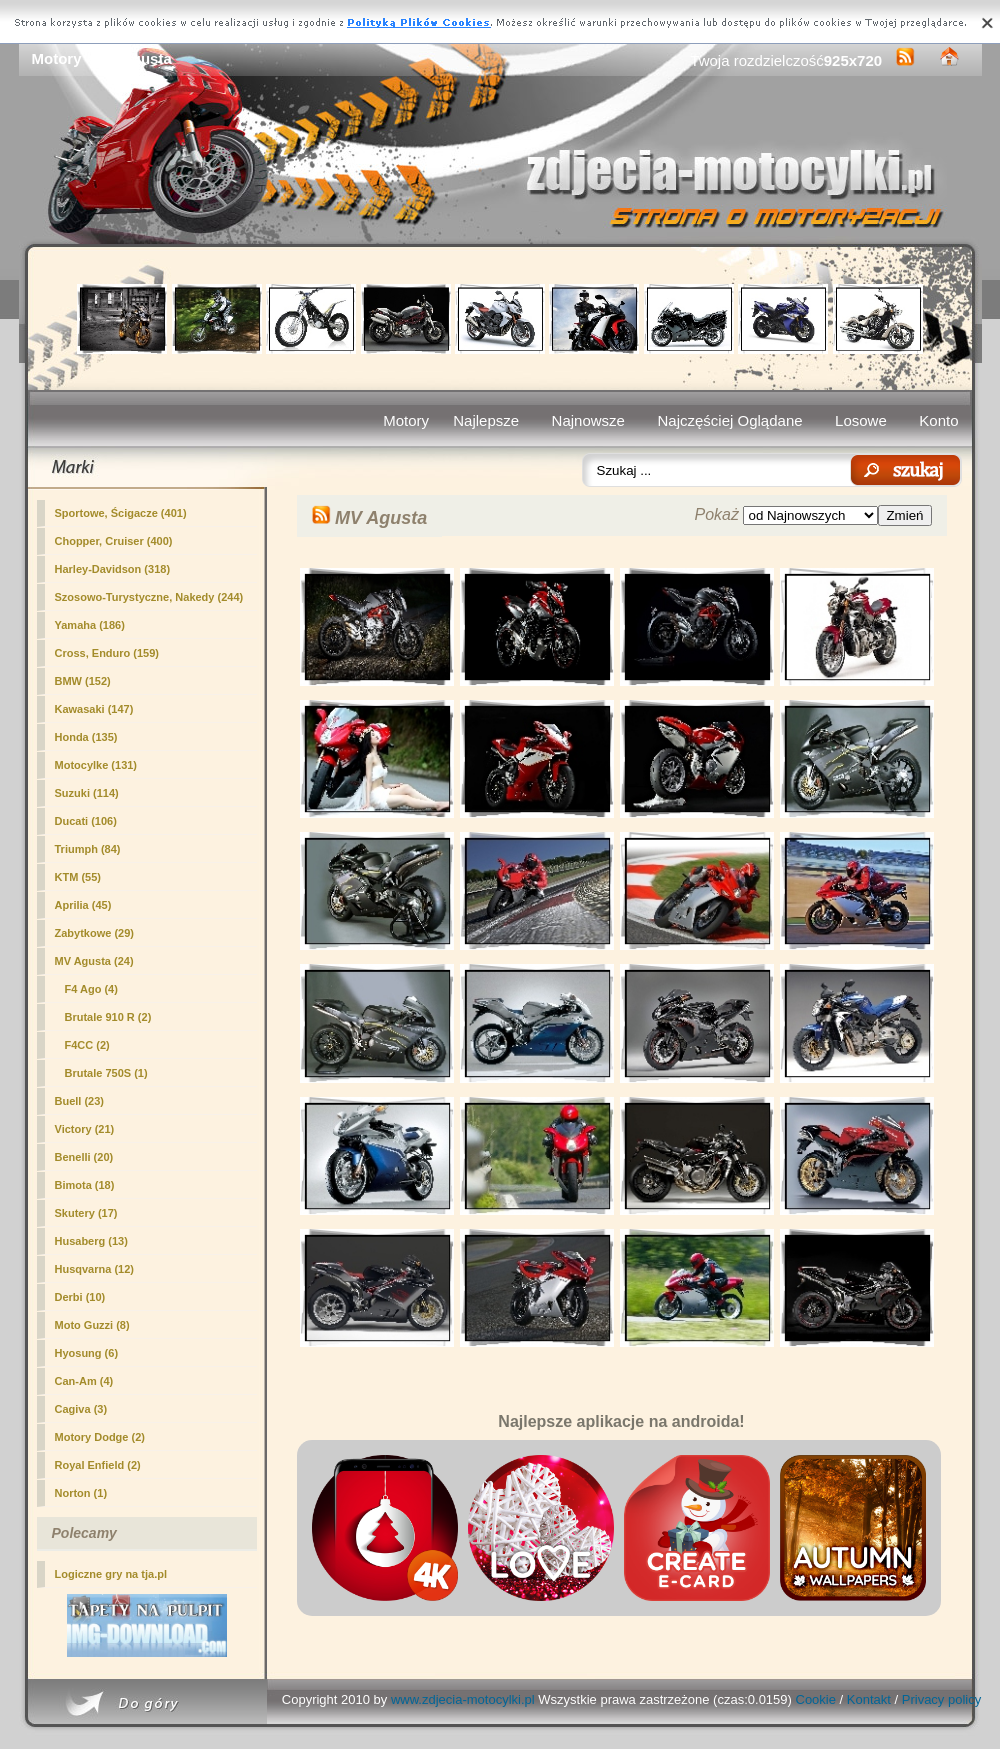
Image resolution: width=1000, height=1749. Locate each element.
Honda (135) (86, 737)
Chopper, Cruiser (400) (114, 541)
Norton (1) (81, 1493)
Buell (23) (80, 1101)
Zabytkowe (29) (94, 933)
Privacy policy (941, 1699)
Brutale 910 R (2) (108, 1017)
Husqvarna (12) (94, 1269)
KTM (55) (78, 877)
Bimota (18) (85, 1185)
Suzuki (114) (87, 793)
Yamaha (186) (90, 625)
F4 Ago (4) (91, 989)
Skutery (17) (86, 1213)
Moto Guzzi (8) (92, 1325)
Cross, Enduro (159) (107, 653)
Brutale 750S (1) (106, 1073)
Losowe (861, 420)
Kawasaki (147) (94, 709)
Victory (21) (85, 1129)
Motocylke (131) (96, 765)
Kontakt (869, 1699)
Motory (406, 420)
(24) (94, 961)
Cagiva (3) (81, 1409)
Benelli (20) (84, 1157)
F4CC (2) (87, 1045)
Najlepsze (486, 420)
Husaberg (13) (91, 1241)
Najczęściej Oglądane (729, 420)
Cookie (816, 1699)
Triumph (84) (88, 849)
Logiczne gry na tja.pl (111, 1574)
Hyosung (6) (87, 1353)
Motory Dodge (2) (100, 1437)
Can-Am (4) (84, 1381)
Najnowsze (588, 420)
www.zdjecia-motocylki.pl (463, 1699)
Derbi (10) (80, 1297)
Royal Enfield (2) (98, 1465)
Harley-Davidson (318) (113, 569)
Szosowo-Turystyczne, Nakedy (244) (149, 597)
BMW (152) (83, 681)
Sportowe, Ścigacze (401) (121, 513)
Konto (938, 420)
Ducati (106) (86, 821)
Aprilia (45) (83, 905)
